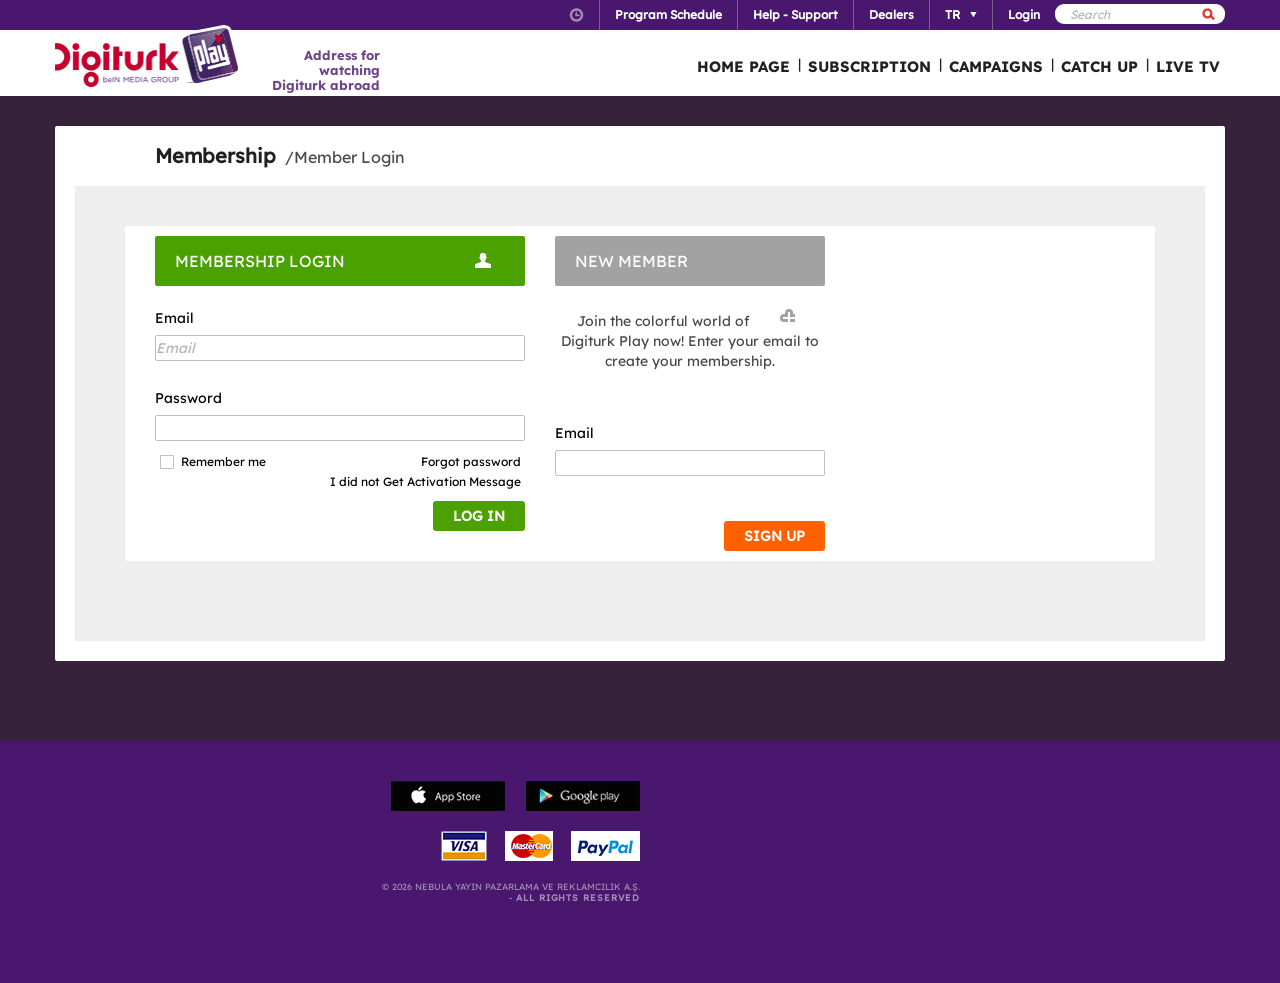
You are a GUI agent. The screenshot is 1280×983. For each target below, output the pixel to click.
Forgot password (471, 461)
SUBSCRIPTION (869, 66)
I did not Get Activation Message (425, 481)
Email (174, 318)
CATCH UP (1099, 66)
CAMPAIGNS (996, 66)
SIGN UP (774, 536)
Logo (149, 58)
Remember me (223, 462)
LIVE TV (1188, 66)
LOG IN (479, 516)
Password (188, 398)
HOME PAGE (743, 66)
